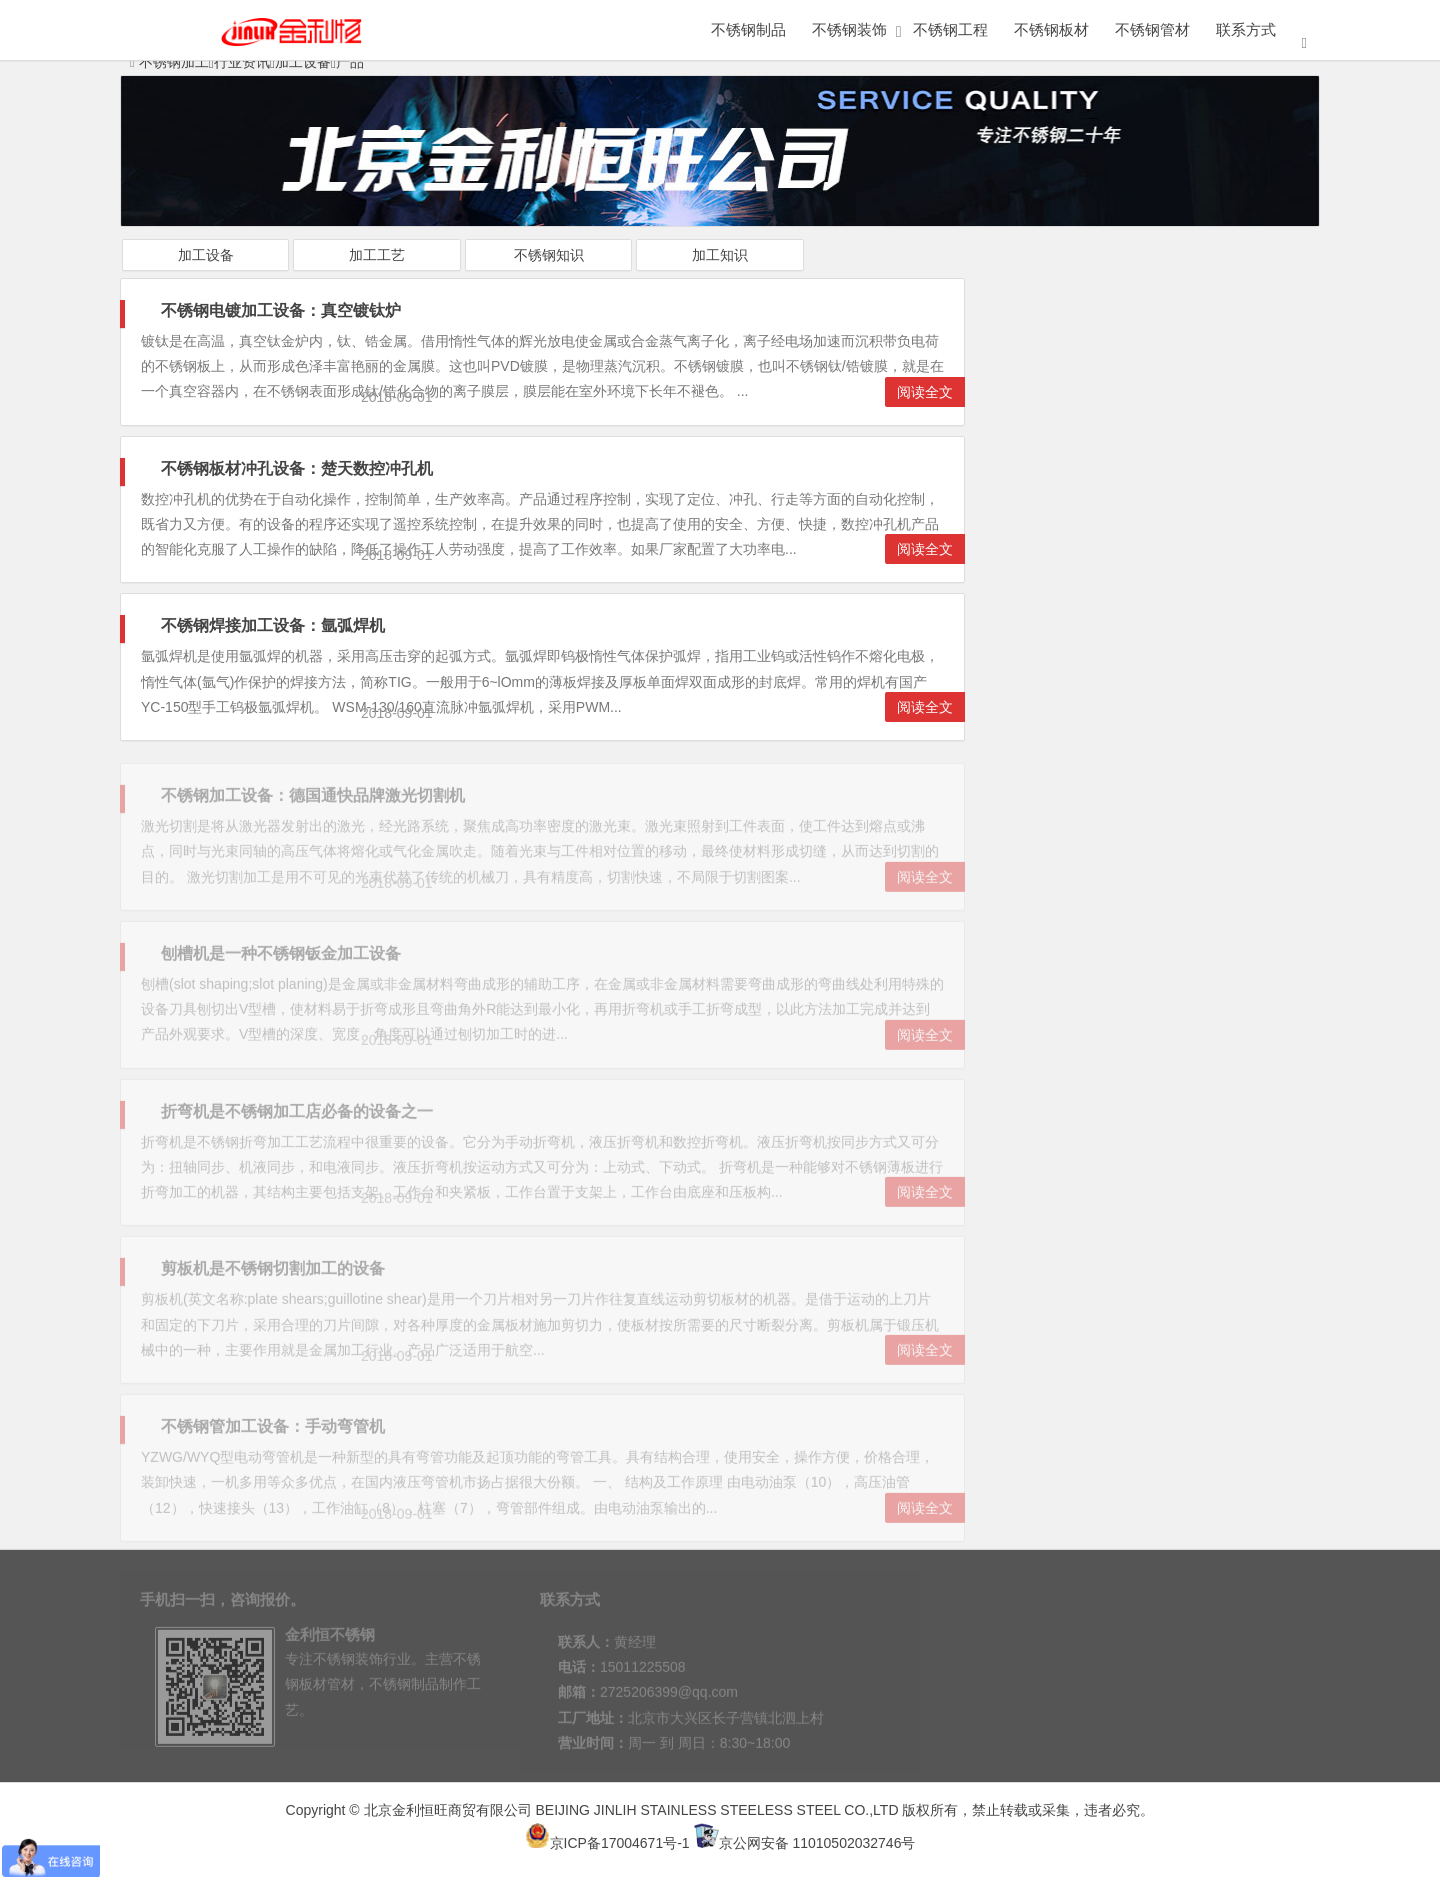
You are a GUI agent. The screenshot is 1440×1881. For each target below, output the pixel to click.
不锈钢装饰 (849, 29)
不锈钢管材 (1152, 29)
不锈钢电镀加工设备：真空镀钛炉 (281, 310)
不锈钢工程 (950, 29)
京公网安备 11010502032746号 (805, 1843)
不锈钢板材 (1051, 29)
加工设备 (206, 255)
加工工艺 (377, 255)
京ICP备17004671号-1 (607, 1843)
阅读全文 (925, 392)
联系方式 (1246, 29)
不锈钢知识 (549, 255)
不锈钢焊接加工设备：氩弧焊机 (273, 625)
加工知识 (720, 255)
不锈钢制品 (748, 29)
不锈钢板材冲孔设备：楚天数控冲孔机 (297, 468)
